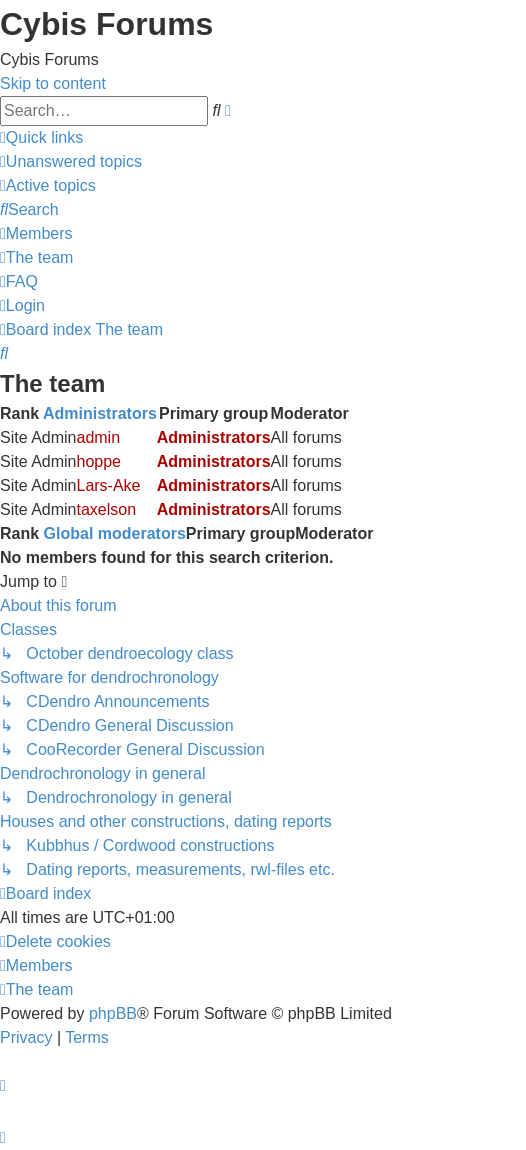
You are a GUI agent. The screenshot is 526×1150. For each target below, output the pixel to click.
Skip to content (53, 83)
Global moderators (115, 533)
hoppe (98, 461)
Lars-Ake (108, 485)
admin (98, 437)
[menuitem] (71, 161)
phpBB (113, 1013)
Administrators (100, 413)
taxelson (106, 509)
